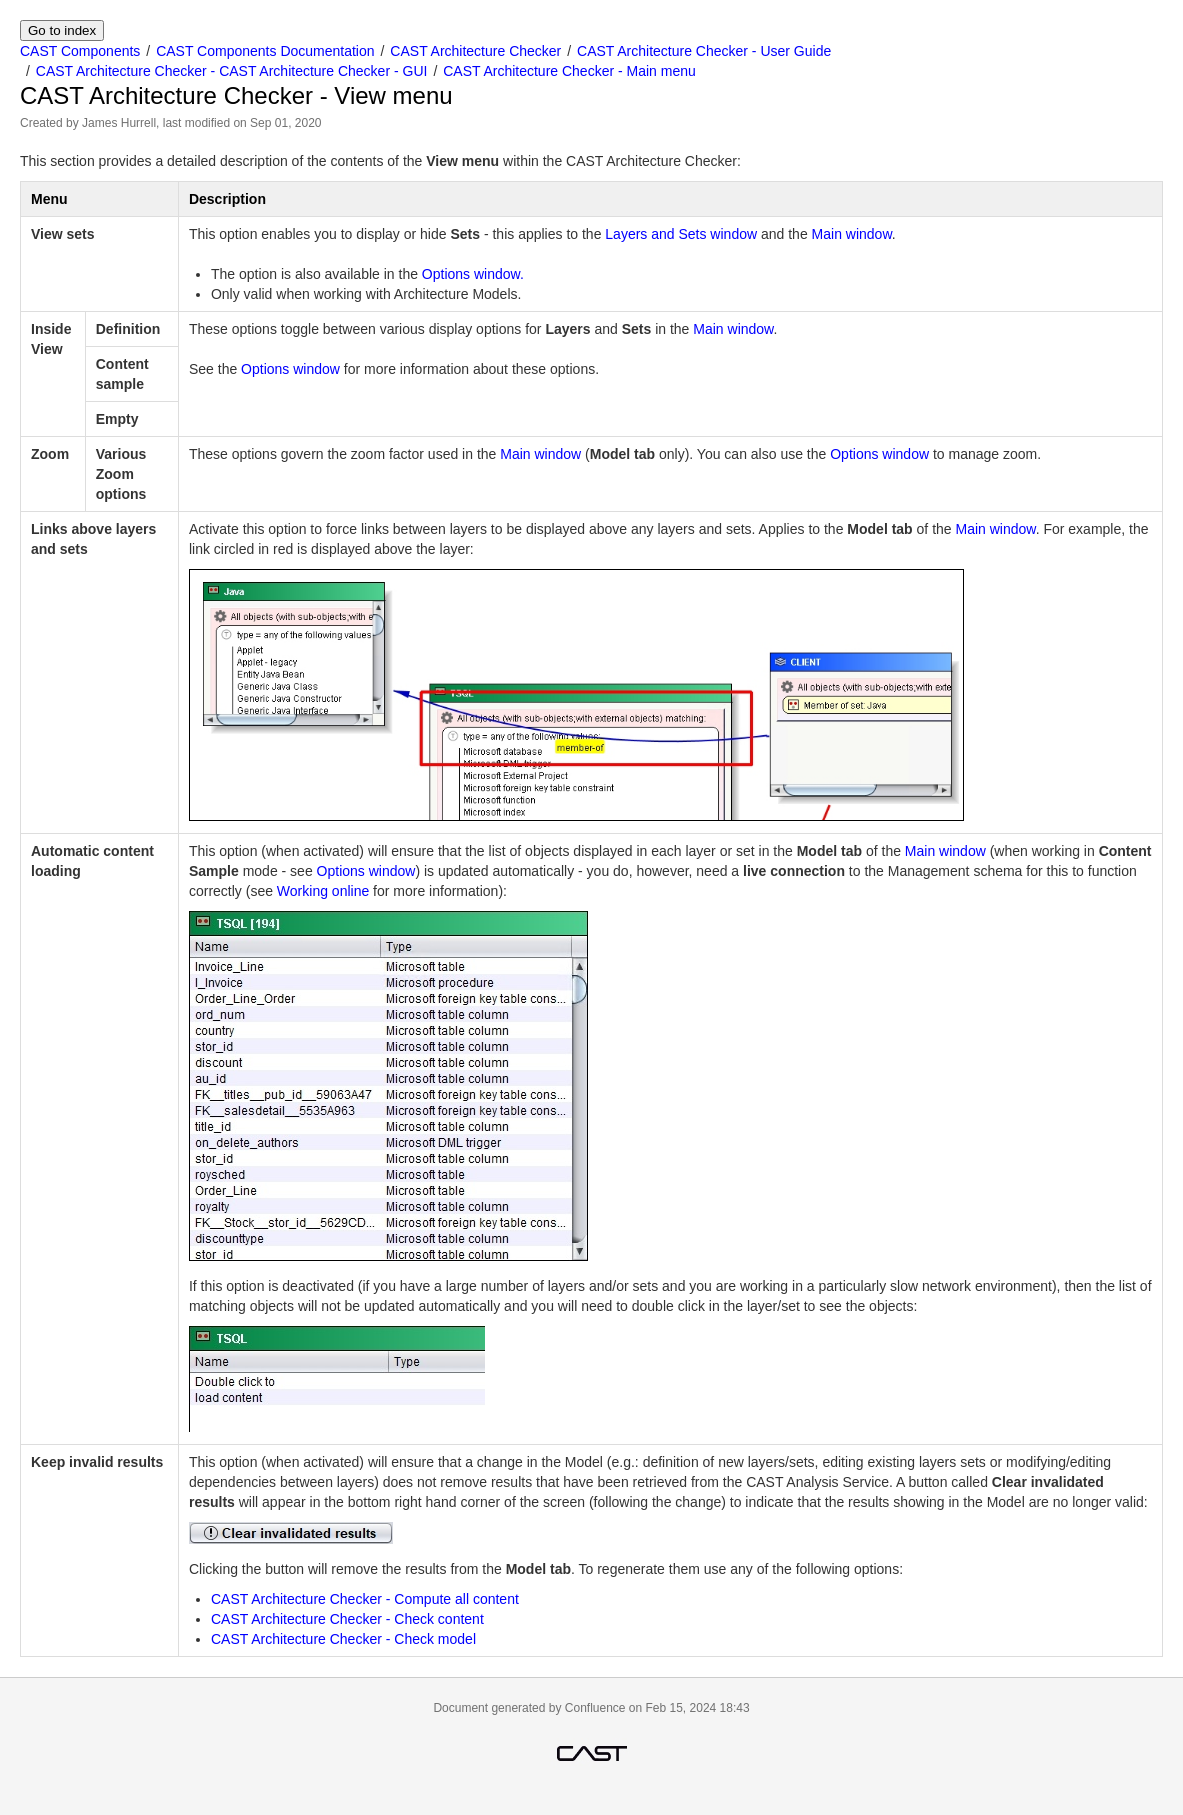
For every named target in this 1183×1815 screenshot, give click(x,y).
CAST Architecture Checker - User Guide (704, 51)
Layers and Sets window (681, 234)
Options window (290, 369)
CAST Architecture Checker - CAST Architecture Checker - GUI (232, 71)
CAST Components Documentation (265, 51)
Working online (323, 891)
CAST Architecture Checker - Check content (347, 1619)
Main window (852, 234)
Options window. (473, 274)
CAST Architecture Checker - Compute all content (365, 1599)
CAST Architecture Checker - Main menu (569, 71)
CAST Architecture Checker (475, 51)
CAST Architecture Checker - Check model (343, 1639)
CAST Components (80, 51)
